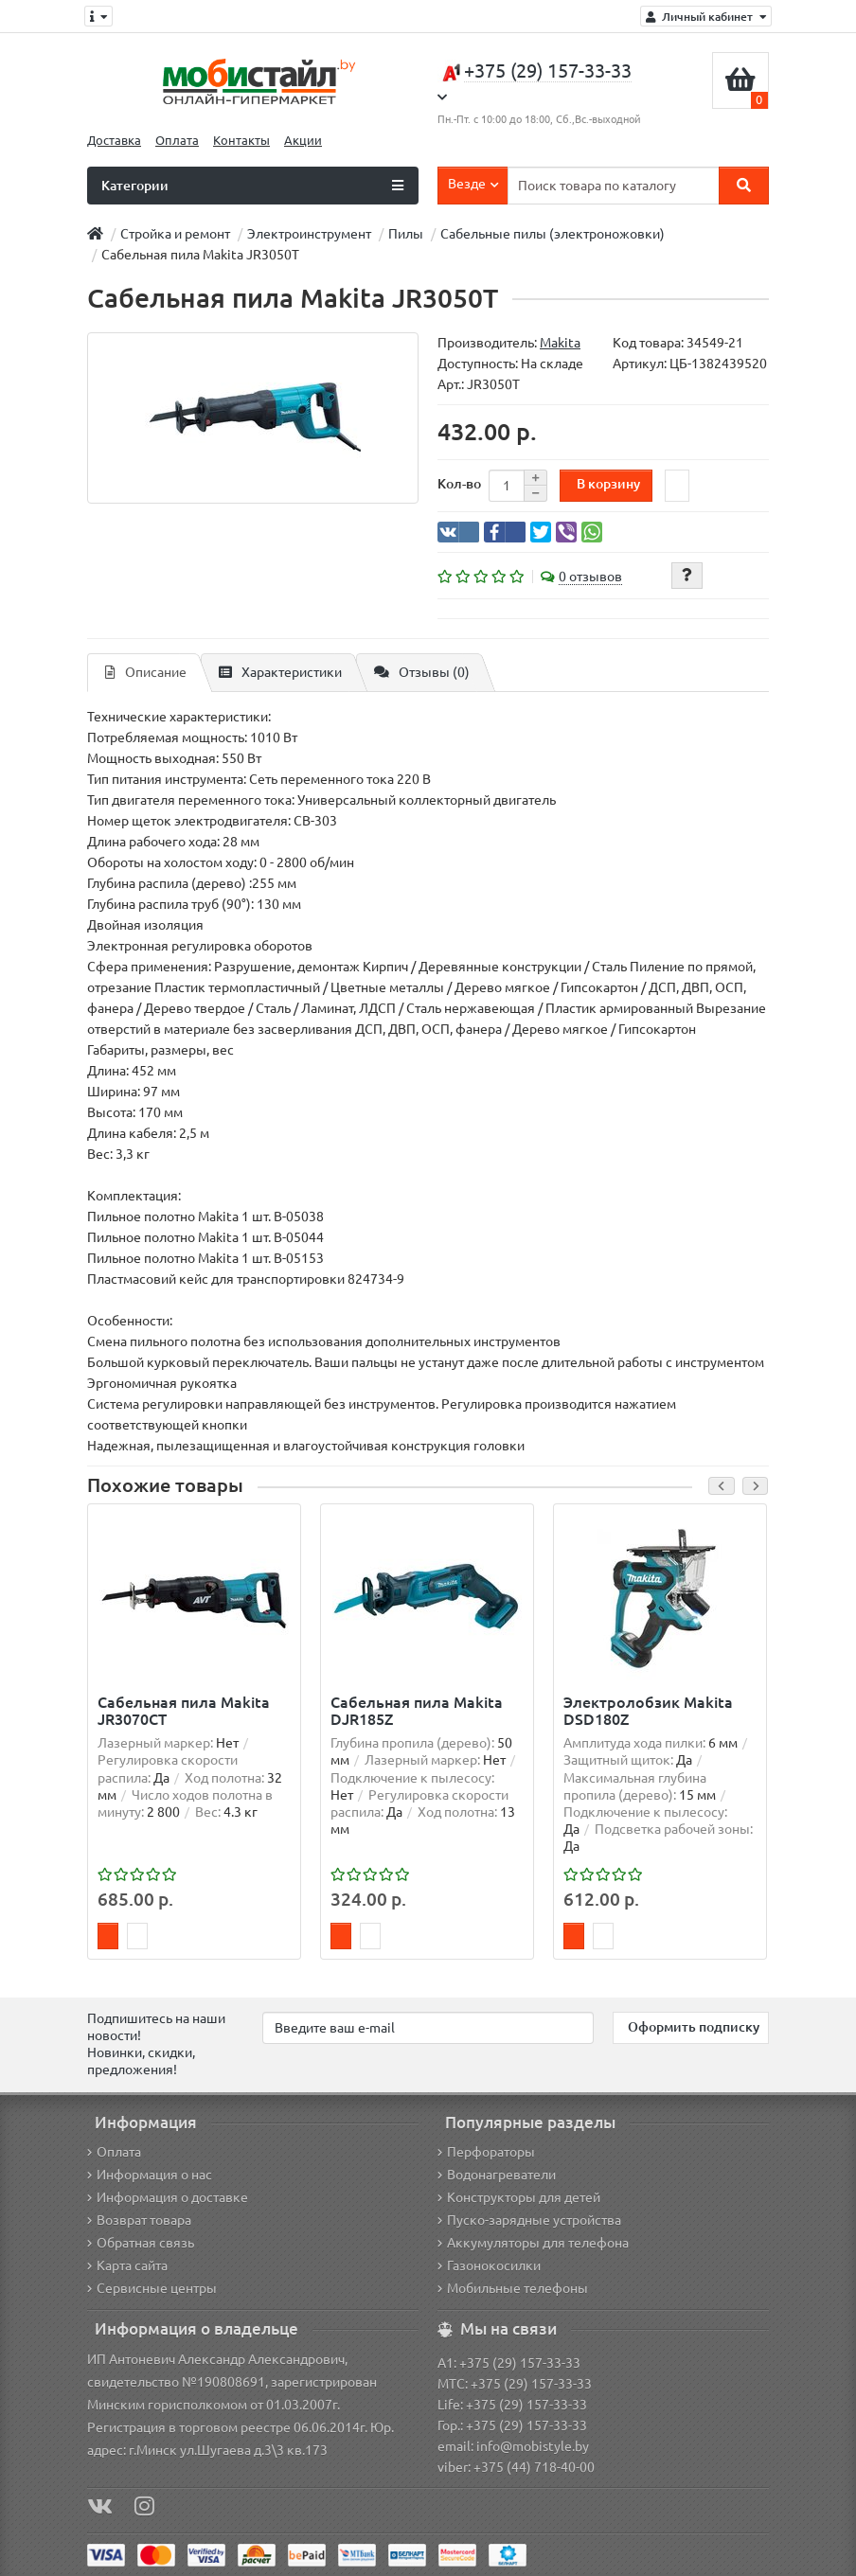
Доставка (114, 140)
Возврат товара (139, 2220)
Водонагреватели (496, 2174)
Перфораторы (486, 2151)
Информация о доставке (167, 2197)
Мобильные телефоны (512, 2288)
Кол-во (459, 483)
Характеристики (280, 672)
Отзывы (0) (422, 672)
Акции (303, 140)
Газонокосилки (489, 2265)
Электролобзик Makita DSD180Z (648, 1711)
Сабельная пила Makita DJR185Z (416, 1711)
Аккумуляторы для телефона (533, 2242)
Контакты (241, 140)
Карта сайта (127, 2265)
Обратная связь (140, 2242)
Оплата (177, 140)
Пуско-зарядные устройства (529, 2220)
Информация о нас (149, 2174)
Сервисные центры (152, 2288)
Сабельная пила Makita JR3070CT (184, 1711)
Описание (146, 672)
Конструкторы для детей (518, 2197)
